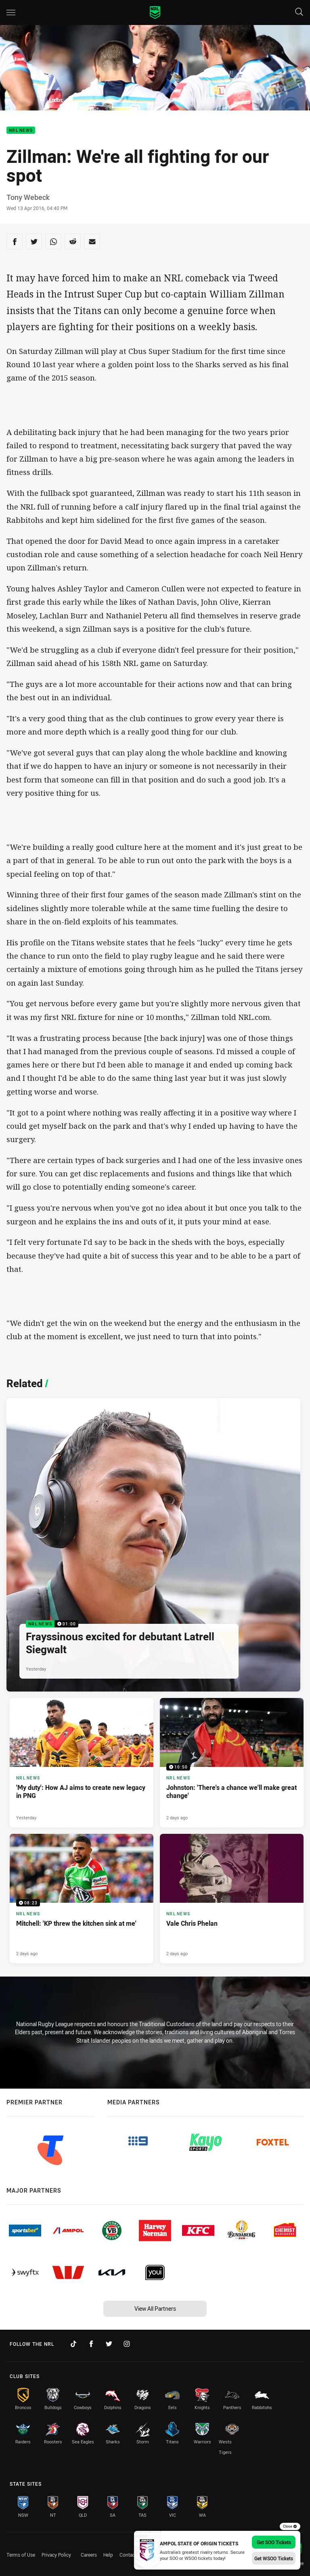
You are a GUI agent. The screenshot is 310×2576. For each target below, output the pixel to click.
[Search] (299, 12)
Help (108, 2554)
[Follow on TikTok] (73, 2344)
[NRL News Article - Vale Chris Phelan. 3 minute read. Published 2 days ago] (232, 1898)
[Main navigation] (10, 12)
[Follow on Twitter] (109, 2344)
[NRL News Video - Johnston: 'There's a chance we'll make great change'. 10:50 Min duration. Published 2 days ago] (232, 1762)
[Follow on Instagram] (127, 2344)
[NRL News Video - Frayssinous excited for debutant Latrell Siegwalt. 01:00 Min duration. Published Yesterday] (153, 1545)
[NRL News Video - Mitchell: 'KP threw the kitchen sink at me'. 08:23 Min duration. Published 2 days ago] (81, 1898)
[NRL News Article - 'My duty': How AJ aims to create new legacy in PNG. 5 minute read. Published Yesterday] (81, 1762)
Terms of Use (20, 2554)
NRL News (21, 130)
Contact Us (131, 2554)
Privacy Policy (56, 2554)
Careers (89, 2554)
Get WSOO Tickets (273, 2558)
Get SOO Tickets (274, 2542)
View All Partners (155, 2308)
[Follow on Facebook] (91, 2344)
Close (290, 2526)
